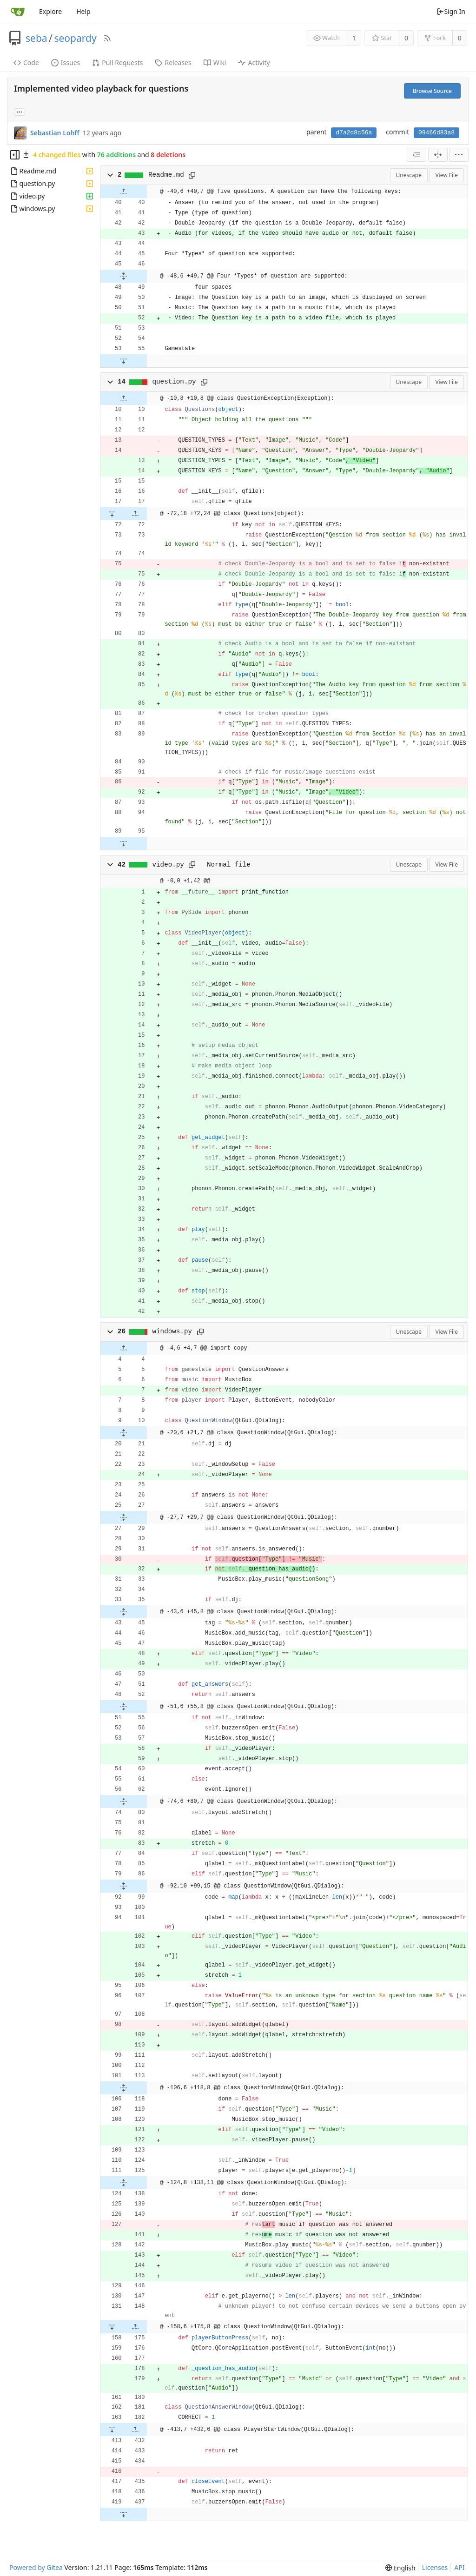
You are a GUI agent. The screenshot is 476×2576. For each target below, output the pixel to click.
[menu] (459, 155)
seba (36, 38)
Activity (254, 62)
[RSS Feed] (107, 38)
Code (26, 62)
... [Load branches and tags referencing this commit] (19, 111)
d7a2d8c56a (354, 132)
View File (446, 175)
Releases (173, 62)
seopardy (75, 38)
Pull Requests (117, 62)
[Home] (18, 11)
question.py (174, 381)
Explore (50, 11)
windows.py (172, 1331)
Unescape (409, 175)
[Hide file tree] (14, 155)
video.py (168, 864)
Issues (65, 62)
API (459, 2567)
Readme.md (166, 175)
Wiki (215, 62)
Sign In (450, 11)
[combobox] (416, 155)
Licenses (435, 2567)
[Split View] (438, 155)
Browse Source (432, 91)
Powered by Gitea (36, 2567)
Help (83, 11)
